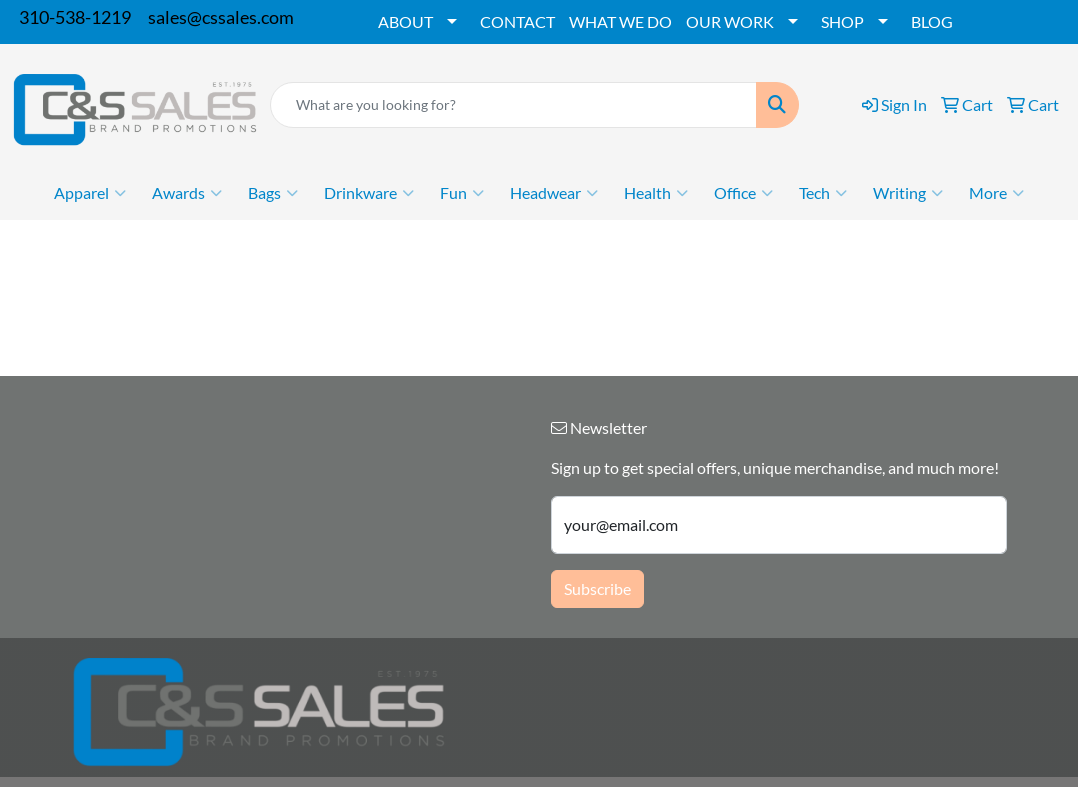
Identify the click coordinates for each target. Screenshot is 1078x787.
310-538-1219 (75, 17)
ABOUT (405, 21)
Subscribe (597, 588)
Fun (462, 193)
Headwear (554, 193)
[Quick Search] (513, 105)
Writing (908, 193)
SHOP (842, 21)
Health (656, 193)
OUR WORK (730, 21)
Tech (823, 193)
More (996, 193)
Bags (273, 193)
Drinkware (369, 193)
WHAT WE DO (620, 21)
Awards (187, 193)
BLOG (932, 21)
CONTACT (517, 21)
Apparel (90, 193)
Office (743, 193)
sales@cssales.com (221, 17)
